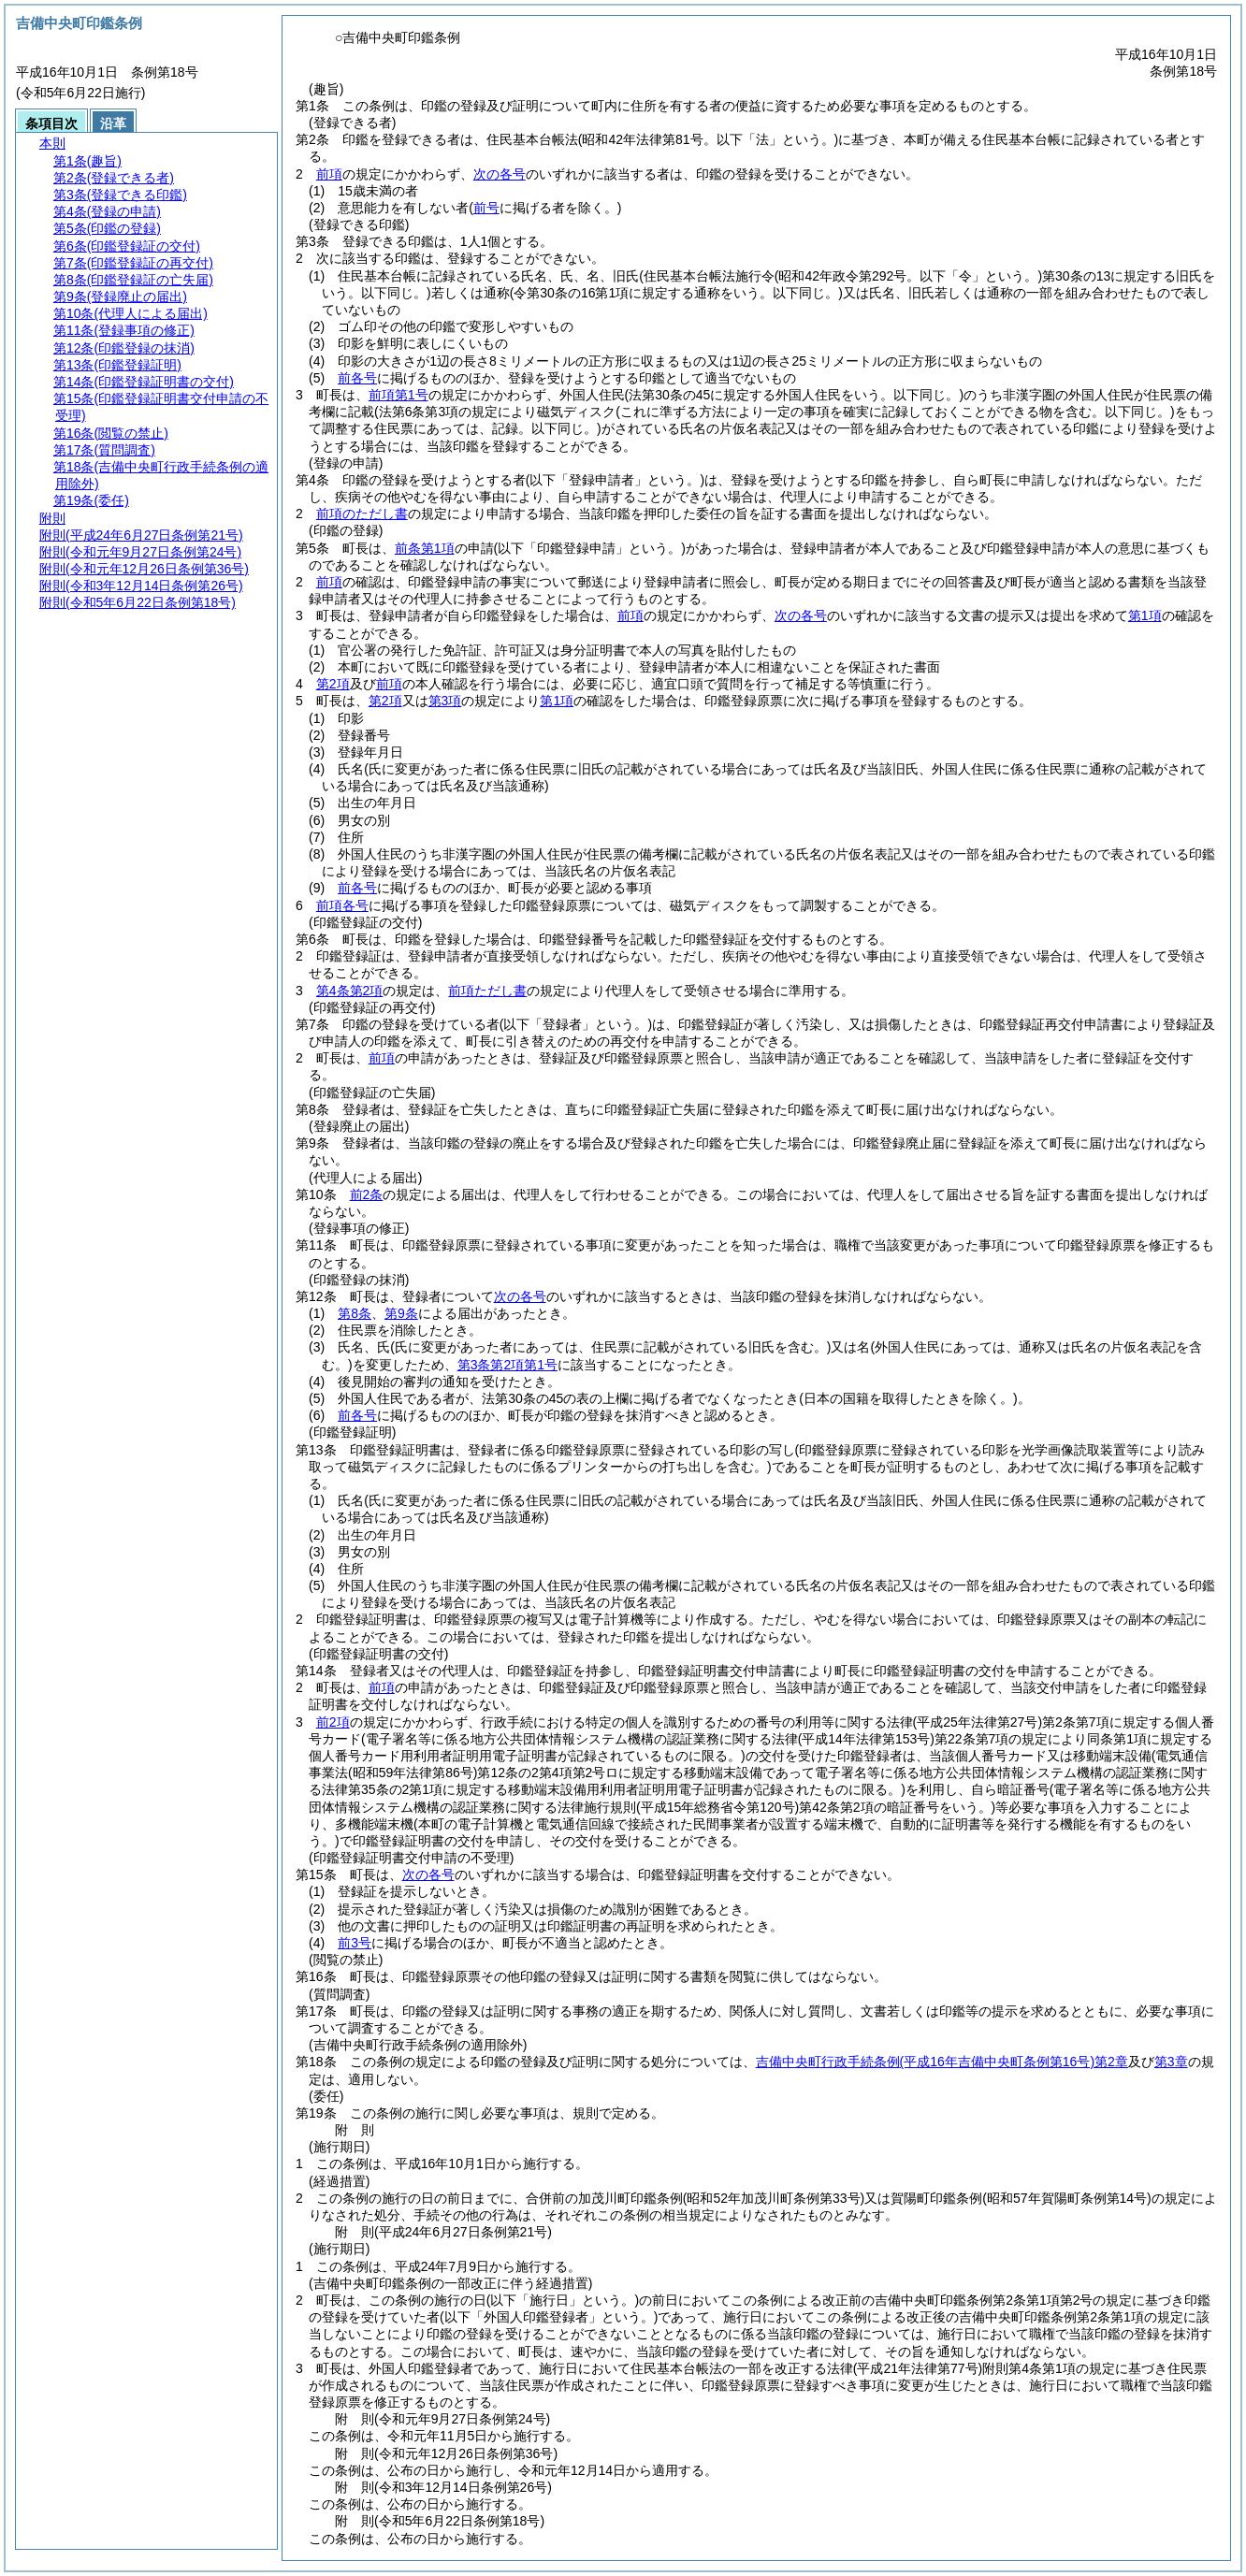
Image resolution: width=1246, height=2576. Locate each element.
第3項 (445, 700)
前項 (329, 173)
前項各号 (342, 905)
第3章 (1171, 2061)
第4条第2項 (350, 990)
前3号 (354, 1942)
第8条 (354, 1313)
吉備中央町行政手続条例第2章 (942, 2061)
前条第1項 (425, 548)
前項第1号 (398, 394)
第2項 (333, 683)
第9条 (401, 1313)
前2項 (333, 1722)
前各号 (357, 377)
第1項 (1145, 615)
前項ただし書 (487, 990)
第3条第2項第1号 (507, 1364)
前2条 (367, 1194)
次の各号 (499, 173)
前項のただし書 (362, 513)
